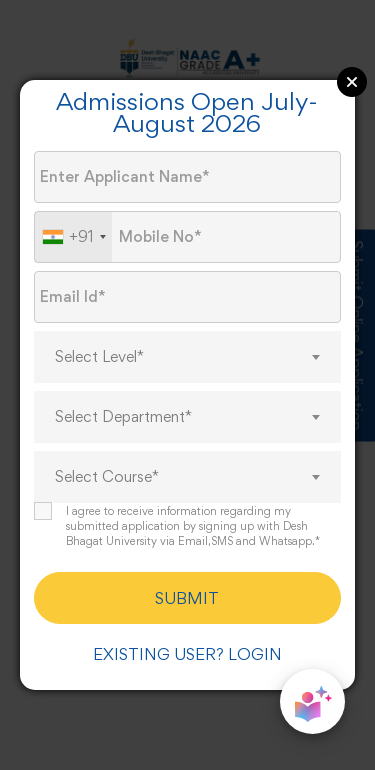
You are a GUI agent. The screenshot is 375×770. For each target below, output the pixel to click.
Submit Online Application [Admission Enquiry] (357, 335)
